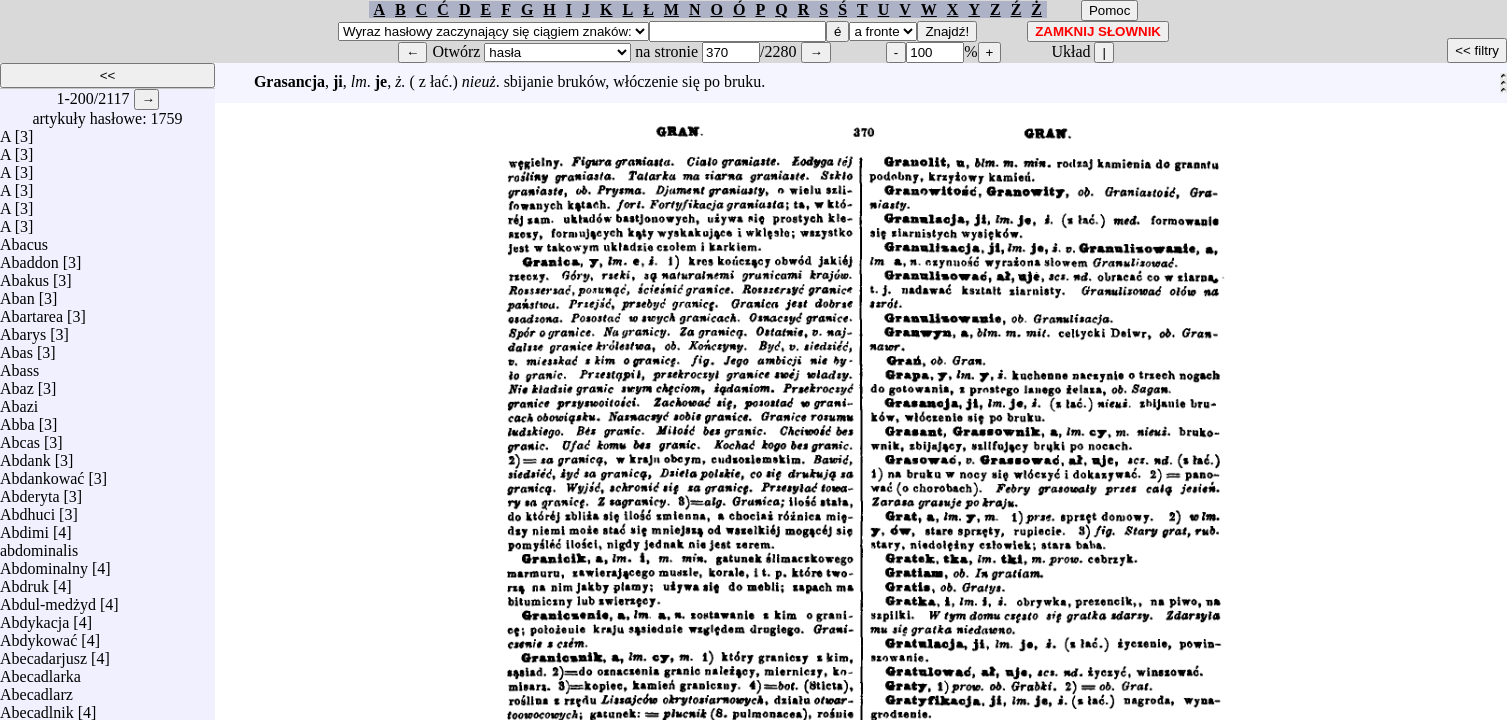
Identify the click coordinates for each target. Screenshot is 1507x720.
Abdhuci (27, 509)
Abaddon (29, 257)
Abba (17, 419)
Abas (16, 347)
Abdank (25, 455)
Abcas (20, 437)
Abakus (24, 275)
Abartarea (31, 311)
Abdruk (24, 581)
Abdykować (38, 635)
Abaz (17, 383)
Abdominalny (44, 563)
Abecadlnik (37, 707)
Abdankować (42, 473)
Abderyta (30, 491)
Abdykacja (34, 617)
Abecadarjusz (43, 653)
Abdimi (24, 527)
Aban (17, 293)
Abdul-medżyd (48, 599)
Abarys (23, 329)
